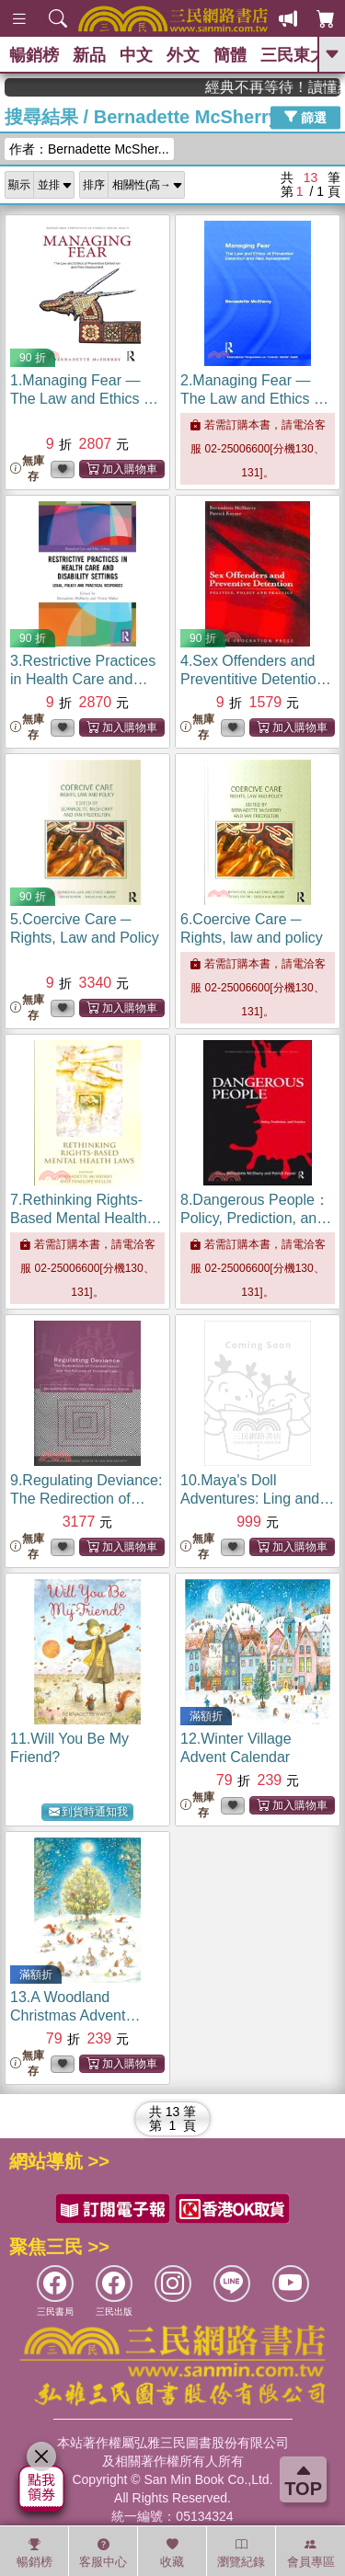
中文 (136, 55)
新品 (89, 55)
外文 (183, 55)
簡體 (230, 55)
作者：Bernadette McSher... (89, 149)
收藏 (172, 2553)
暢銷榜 (34, 55)
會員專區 (311, 2553)
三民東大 (293, 55)
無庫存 (27, 468)
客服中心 (103, 2553)
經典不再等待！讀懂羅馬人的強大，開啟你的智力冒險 (284, 87)
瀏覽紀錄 (241, 2553)
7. (86, 1218)
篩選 (305, 116)
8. (255, 1218)
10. (257, 1498)
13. (75, 2015)
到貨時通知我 (88, 1812)
